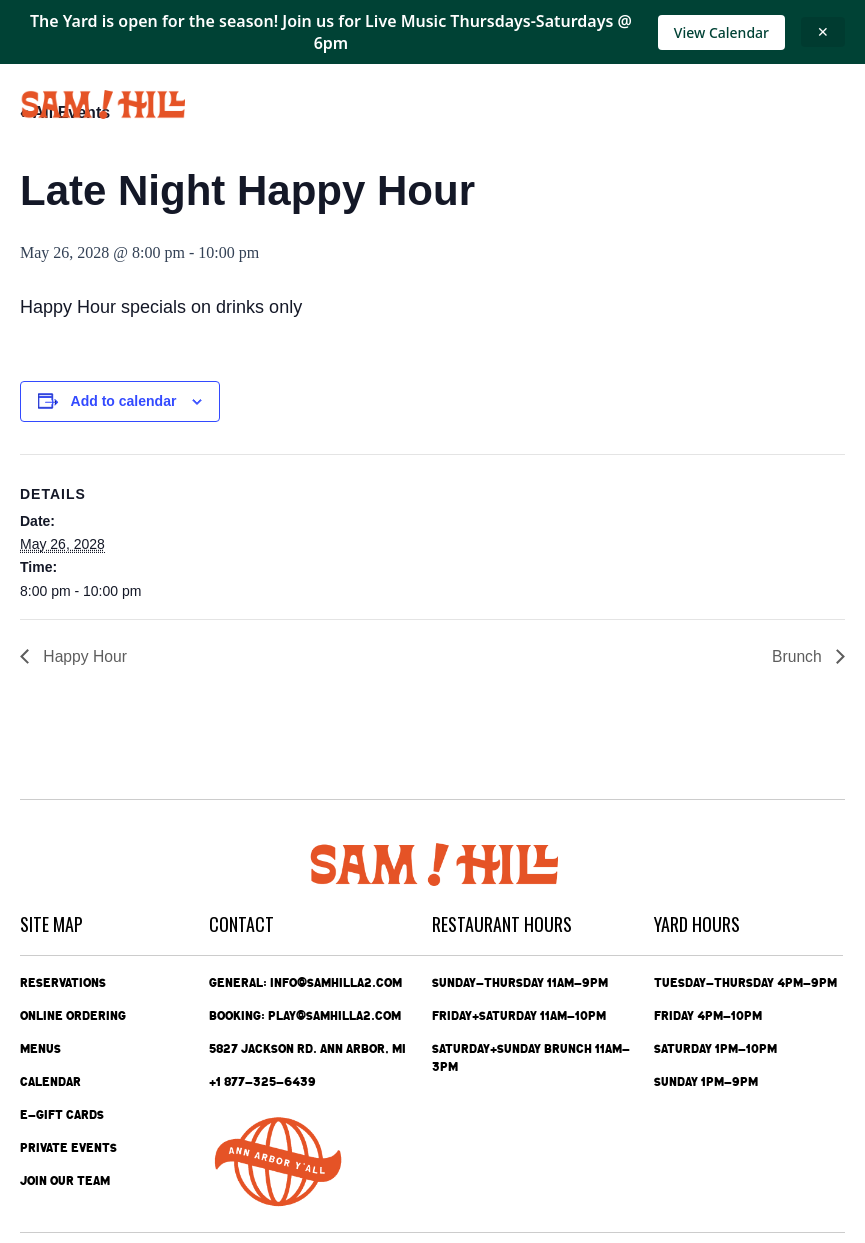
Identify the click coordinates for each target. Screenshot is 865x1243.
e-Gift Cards (62, 1115)
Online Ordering (73, 1016)
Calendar (50, 1082)
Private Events (68, 1148)
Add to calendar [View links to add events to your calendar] (124, 401)
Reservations (63, 983)
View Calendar (721, 32)
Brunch (798, 656)
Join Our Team (65, 1181)
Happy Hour (84, 656)
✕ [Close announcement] (823, 31)
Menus (40, 1049)
